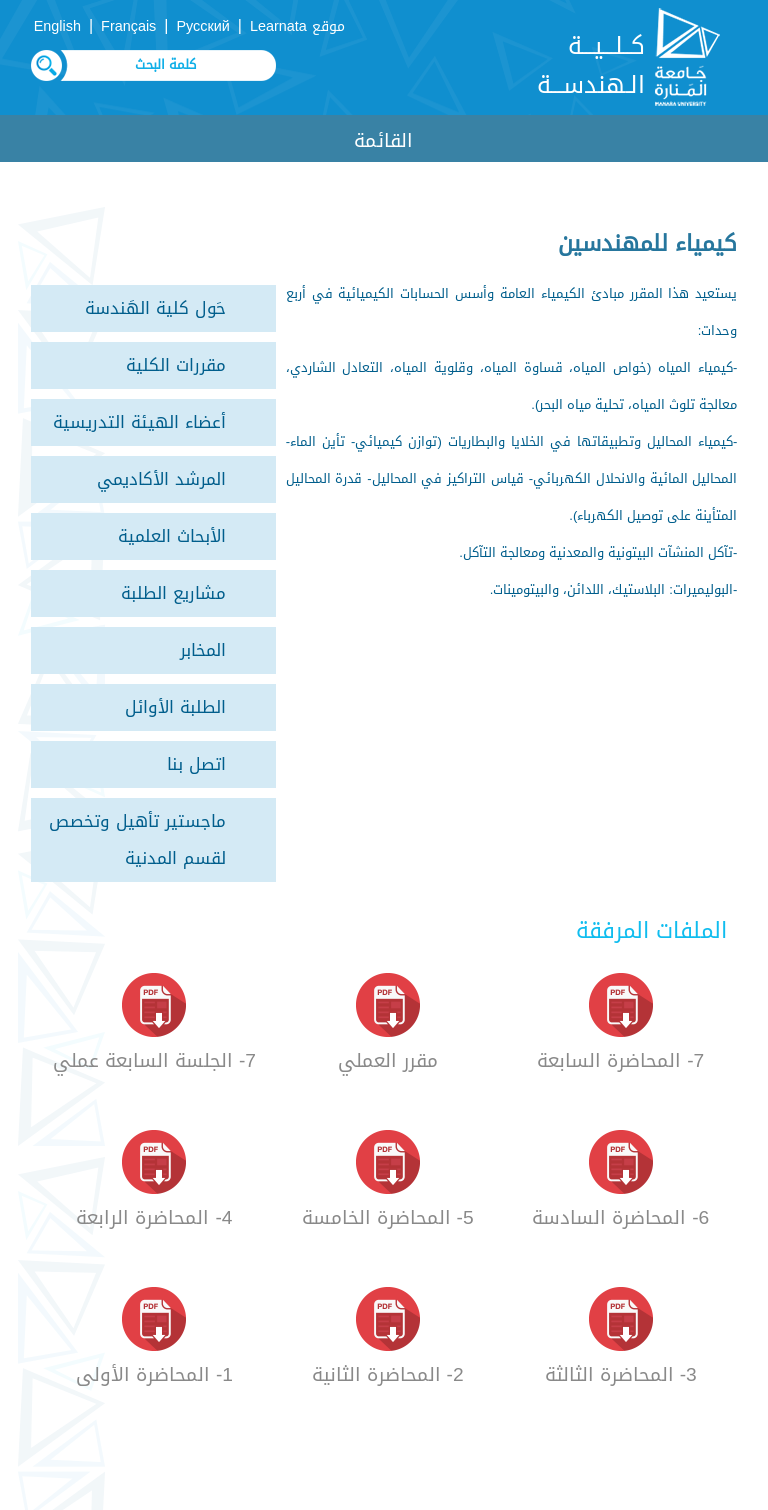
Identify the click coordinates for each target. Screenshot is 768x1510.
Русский (202, 26)
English (57, 26)
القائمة (383, 140)
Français (128, 26)
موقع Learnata (297, 26)
